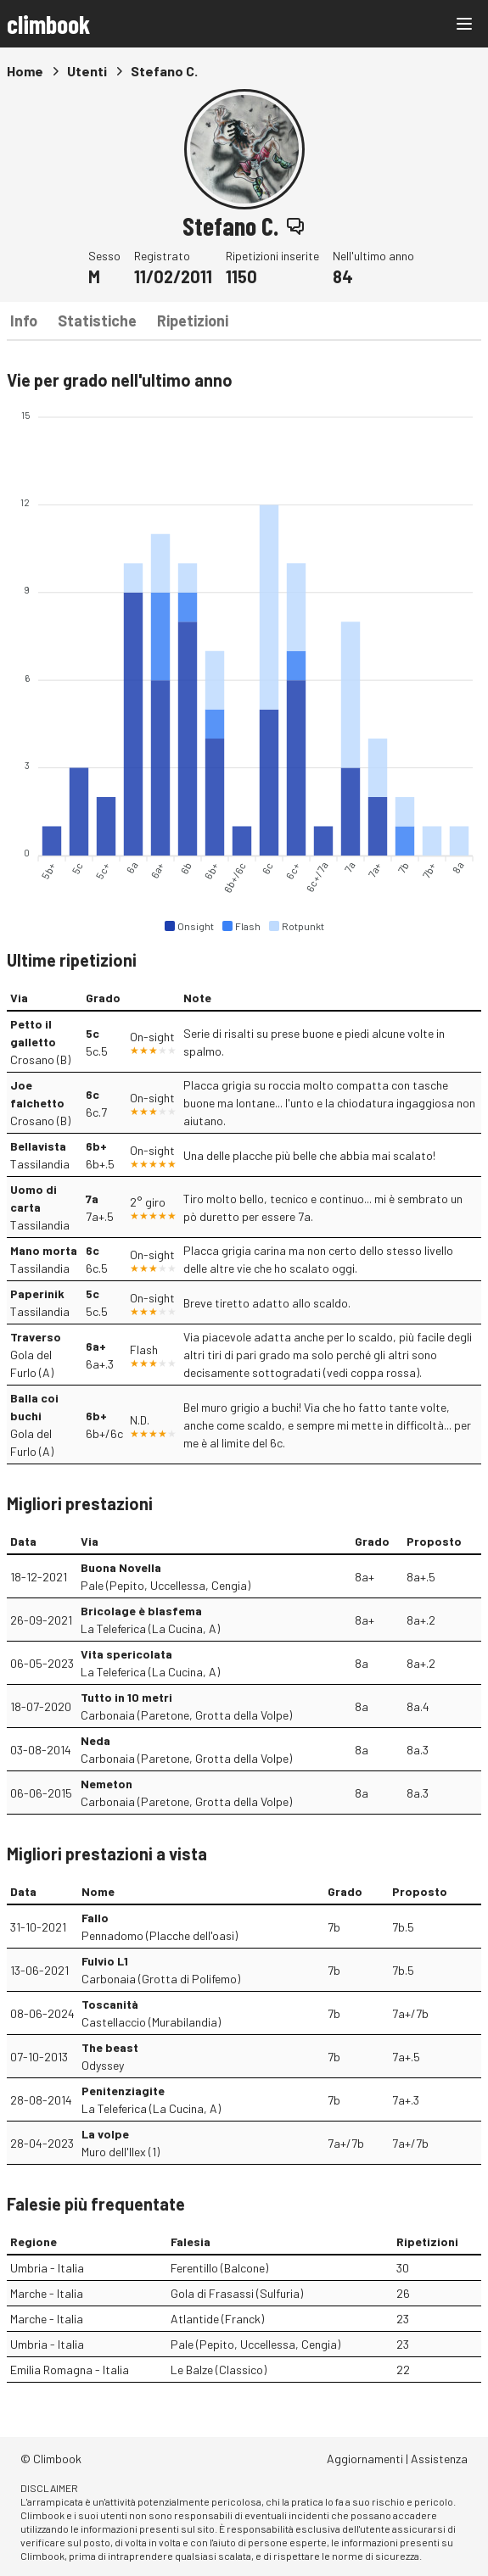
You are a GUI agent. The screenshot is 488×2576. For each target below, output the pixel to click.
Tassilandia (40, 1164)
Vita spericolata (126, 1654)
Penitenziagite (123, 2090)
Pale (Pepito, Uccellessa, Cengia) (165, 1585)
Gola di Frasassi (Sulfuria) (237, 2293)
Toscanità (109, 2004)
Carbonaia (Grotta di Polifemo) (160, 1978)
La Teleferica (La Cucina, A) (150, 1628)
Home (25, 71)
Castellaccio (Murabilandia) (151, 2022)
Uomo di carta (33, 1198)
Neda (95, 1740)
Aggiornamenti (365, 2458)
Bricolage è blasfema (141, 1610)
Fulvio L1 (104, 1961)
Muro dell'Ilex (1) (120, 2151)
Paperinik (37, 1293)
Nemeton (106, 1783)
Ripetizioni (192, 320)
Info (23, 320)
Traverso (35, 1337)
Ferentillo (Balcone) (219, 2268)
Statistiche (97, 320)
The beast (109, 2047)
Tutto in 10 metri (126, 1697)
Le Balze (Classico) (218, 2369)
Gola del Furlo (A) (31, 1363)
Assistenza (439, 2458)
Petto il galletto (33, 1033)
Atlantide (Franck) (217, 2318)
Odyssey (102, 2065)
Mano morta (43, 1250)
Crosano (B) (40, 1059)
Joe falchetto (37, 1094)
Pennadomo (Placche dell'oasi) (159, 1935)
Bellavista (38, 1146)
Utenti (87, 71)
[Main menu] (464, 24)
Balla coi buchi (34, 1407)
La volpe (105, 2134)
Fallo (95, 1917)
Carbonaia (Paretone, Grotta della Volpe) (186, 1715)
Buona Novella (121, 1567)
